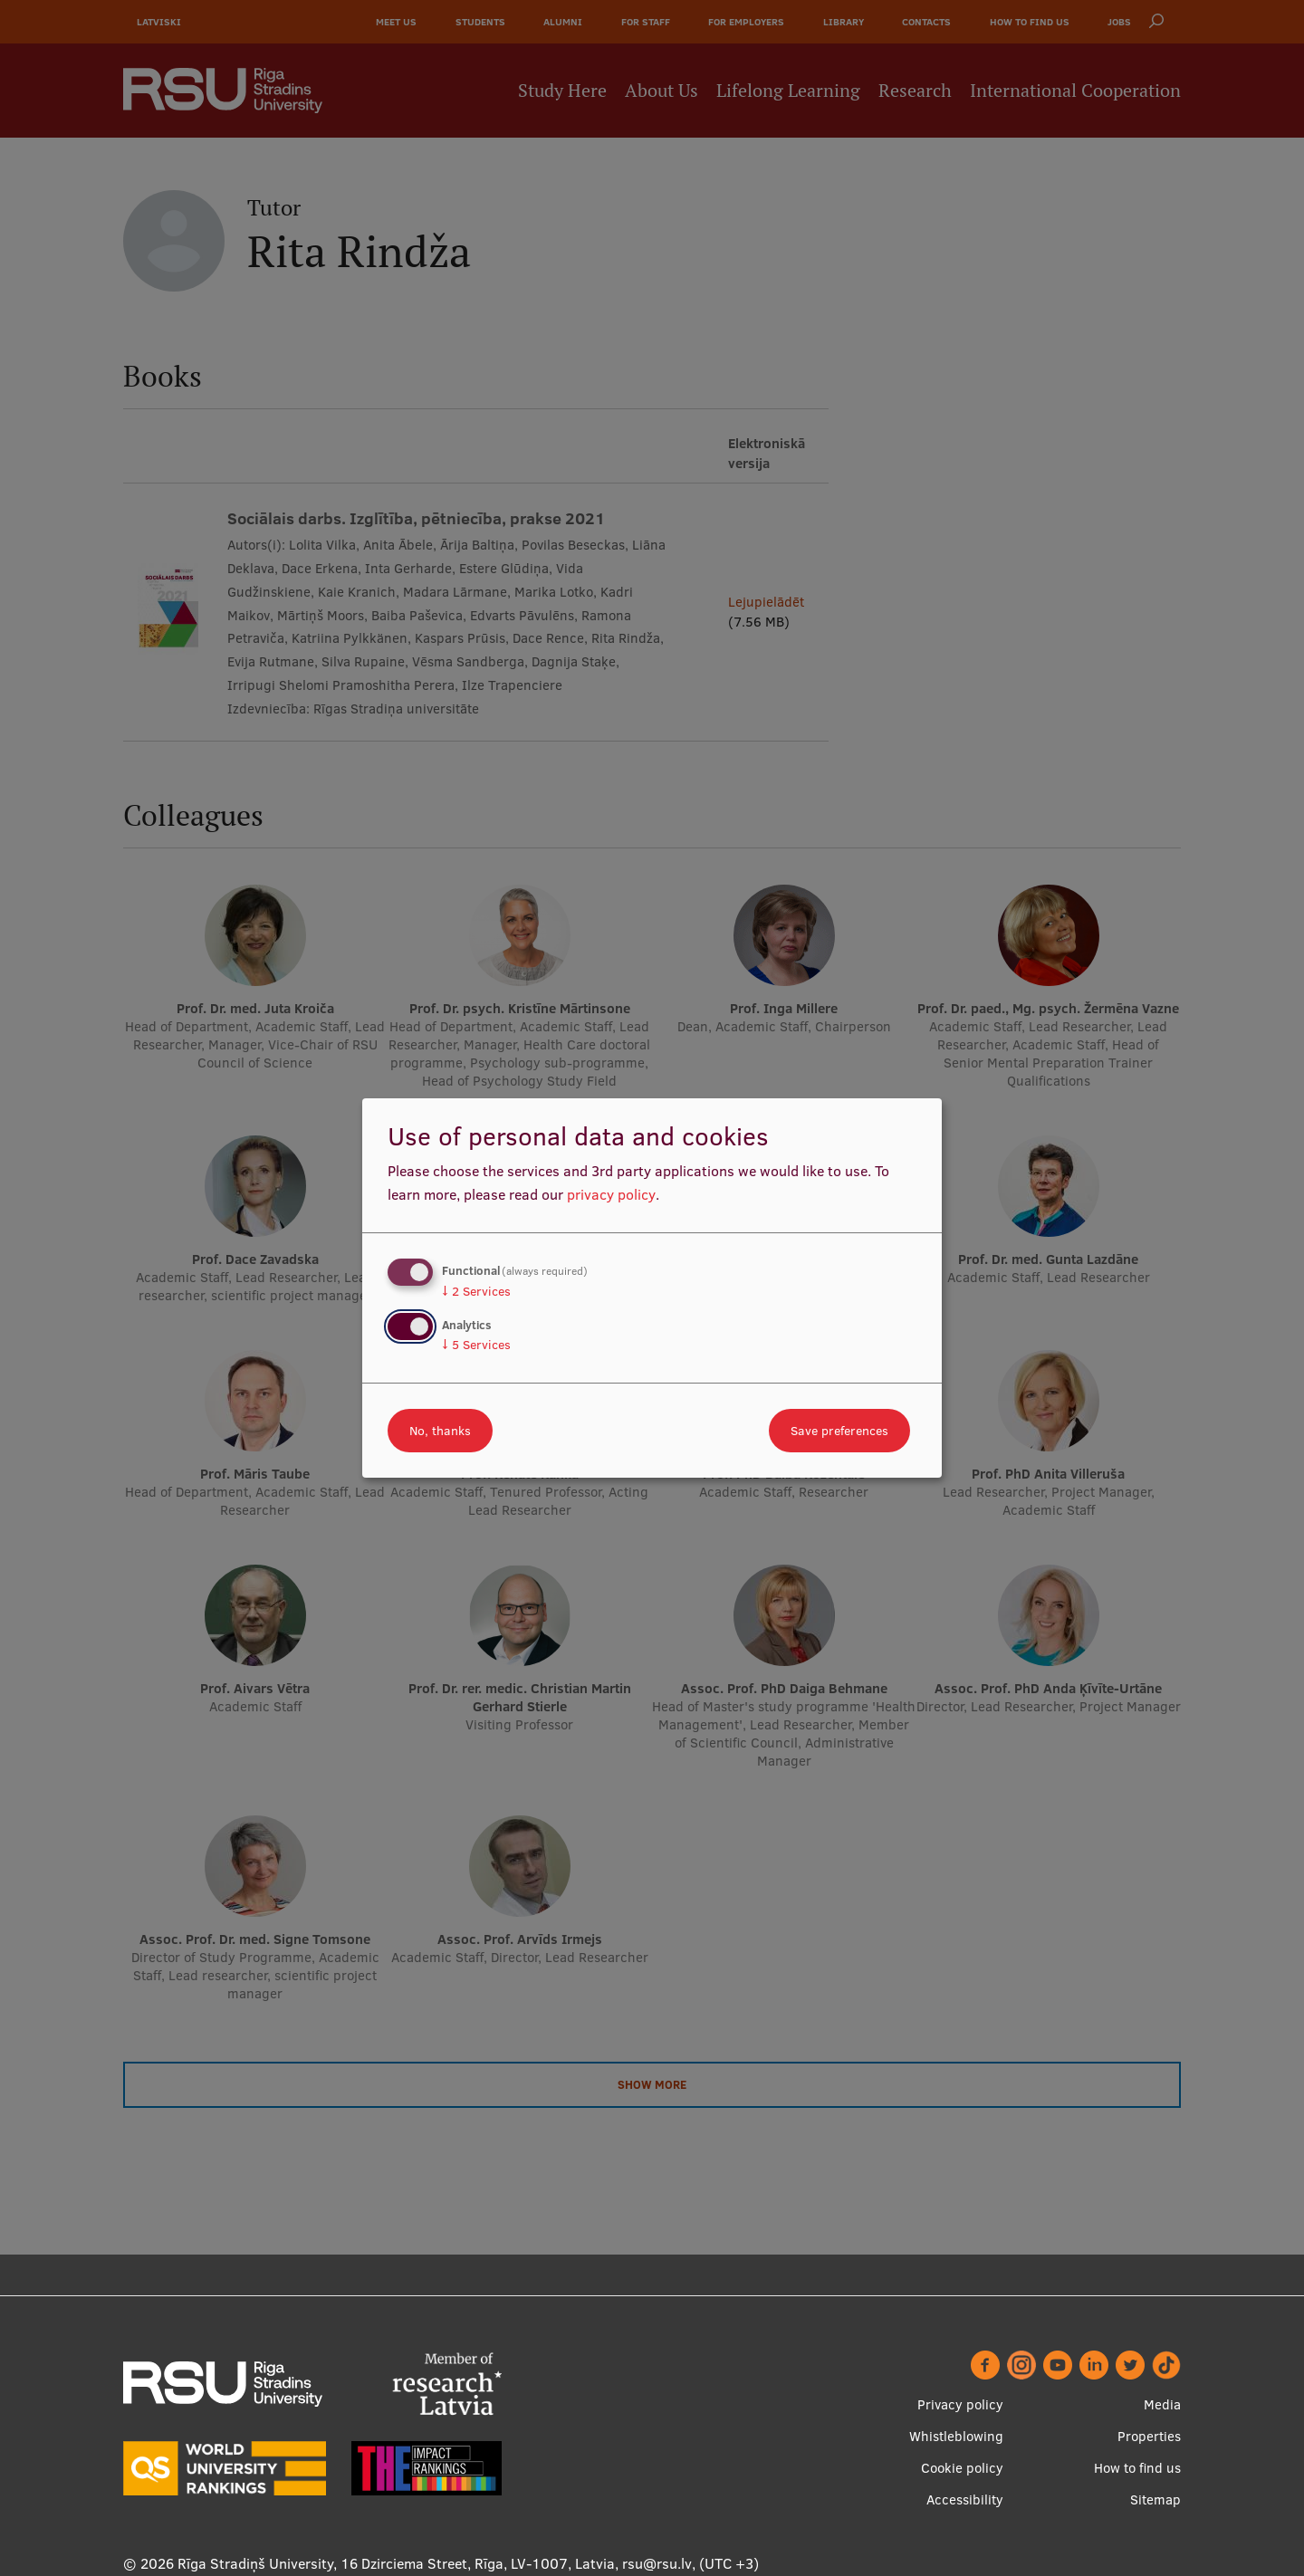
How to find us (1137, 2467)
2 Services (476, 1291)
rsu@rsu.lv (657, 2563)
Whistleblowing (956, 2436)
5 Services (476, 1345)
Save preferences (839, 1431)
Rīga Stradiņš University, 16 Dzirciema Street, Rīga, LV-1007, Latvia (396, 2563)
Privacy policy (960, 2404)
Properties (1149, 2436)
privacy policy (611, 1194)
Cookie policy (962, 2467)
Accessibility (964, 2499)
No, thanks (440, 1431)
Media (1162, 2404)
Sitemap (1155, 2499)
